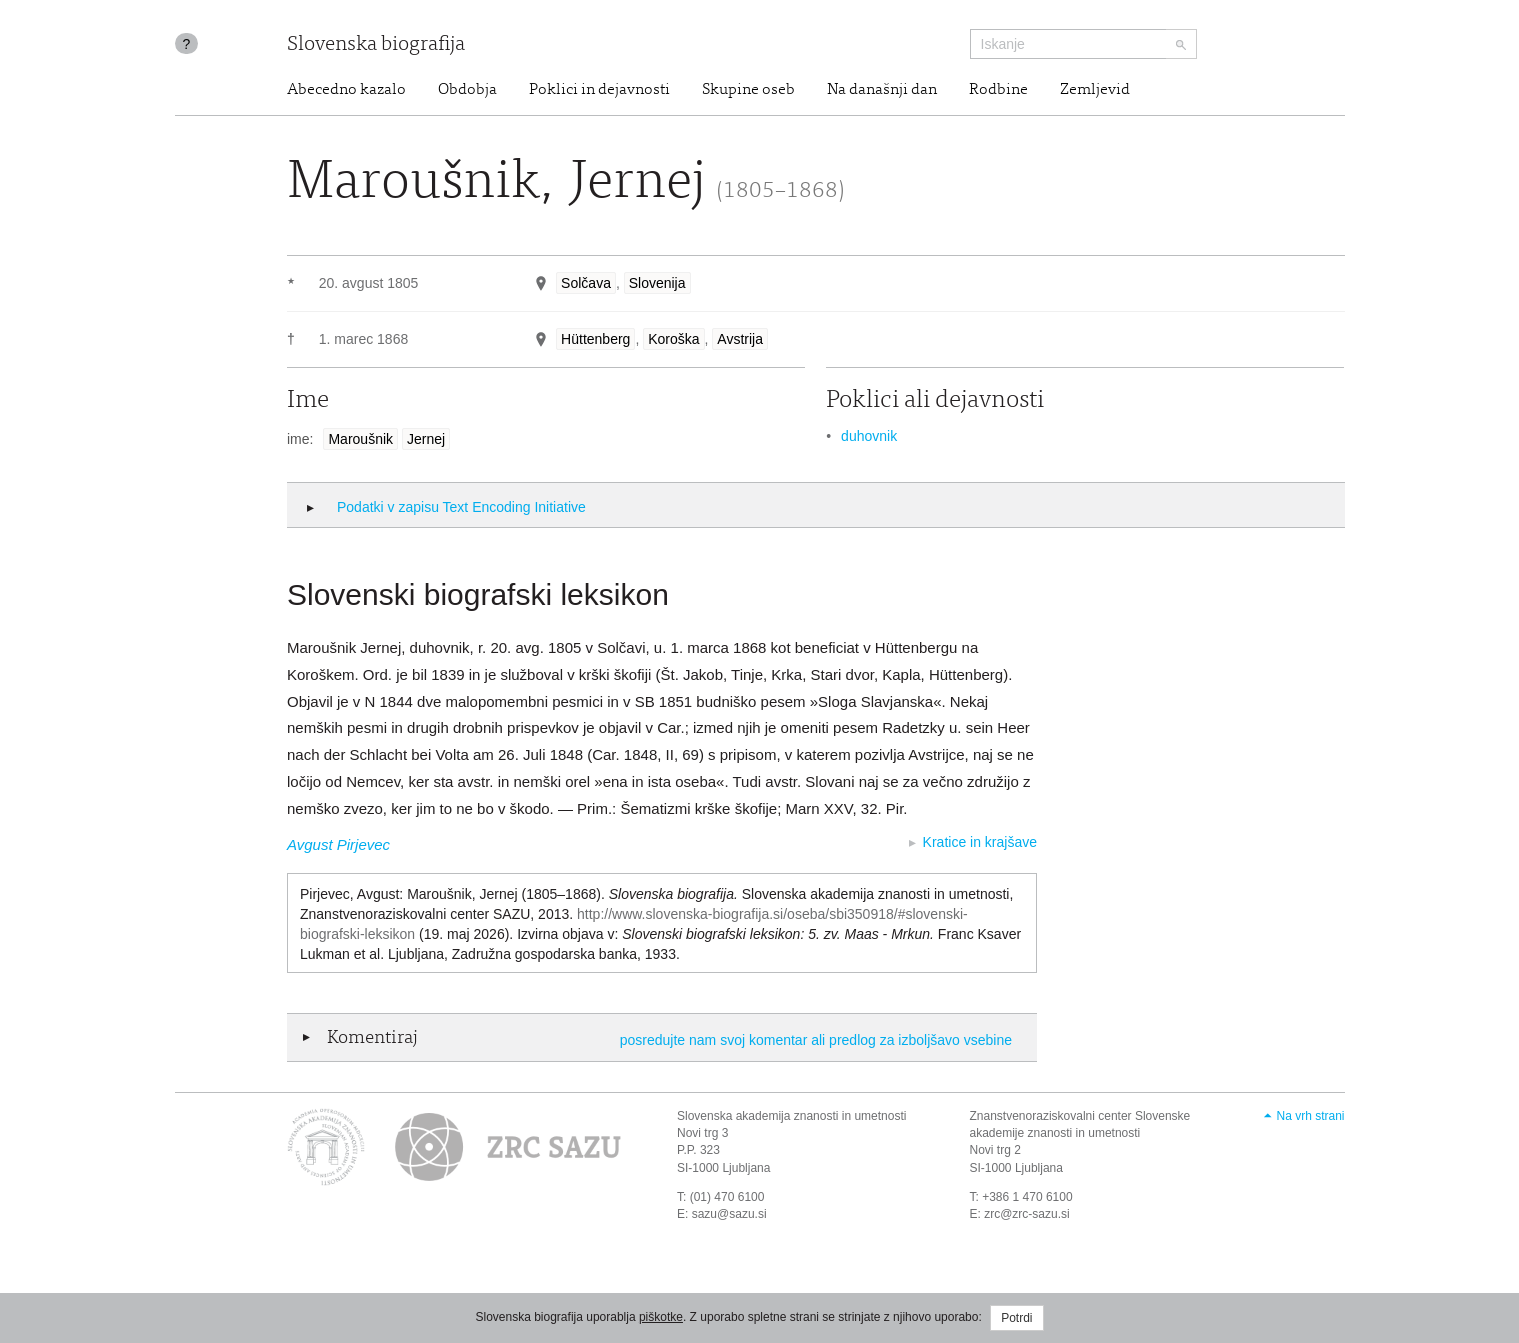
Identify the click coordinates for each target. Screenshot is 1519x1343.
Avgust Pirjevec (338, 844)
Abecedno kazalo (346, 90)
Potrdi (1016, 1318)
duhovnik (869, 436)
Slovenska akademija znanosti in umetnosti (791, 1116)
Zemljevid (1095, 90)
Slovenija (657, 283)
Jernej (426, 439)
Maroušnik (360, 439)
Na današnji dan (882, 90)
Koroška (673, 339)
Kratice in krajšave (980, 842)
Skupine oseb (748, 90)
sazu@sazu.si (729, 1214)
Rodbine (998, 90)
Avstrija (740, 339)
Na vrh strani (1310, 1116)
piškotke (661, 1317)
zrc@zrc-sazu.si (1027, 1214)
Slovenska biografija (376, 45)
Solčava (586, 283)
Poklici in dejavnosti (599, 90)
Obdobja (467, 90)
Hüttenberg (595, 339)
